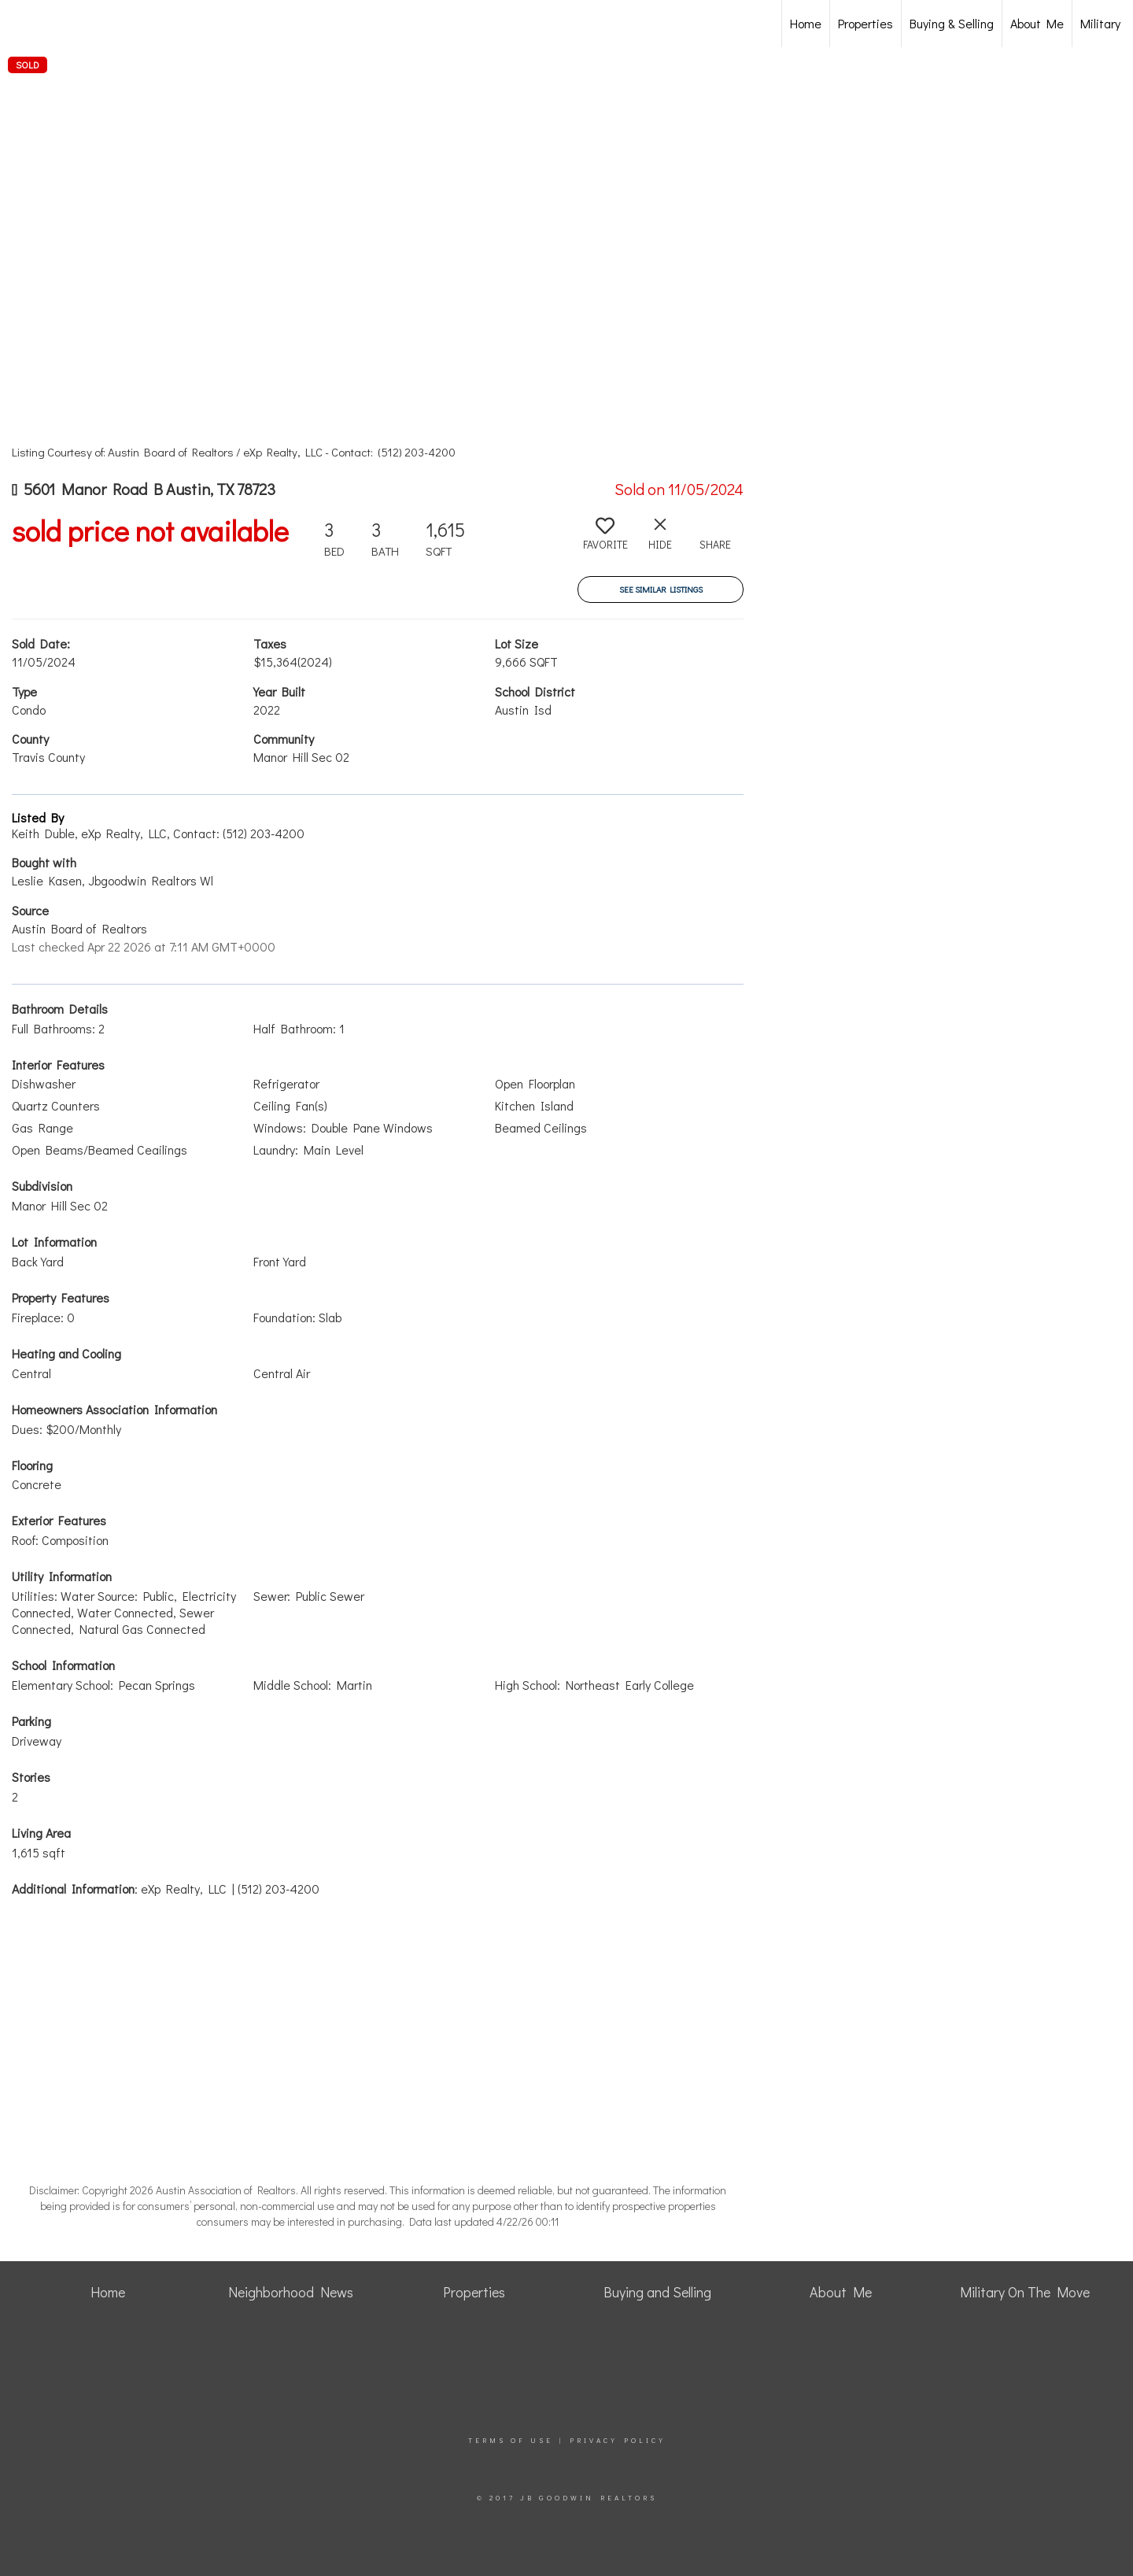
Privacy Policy (618, 2440)
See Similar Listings (661, 589)
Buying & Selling (952, 23)
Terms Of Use (510, 2440)
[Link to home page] (95, 23)
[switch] (605, 540)
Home (805, 23)
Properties (865, 23)
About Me (1037, 23)
